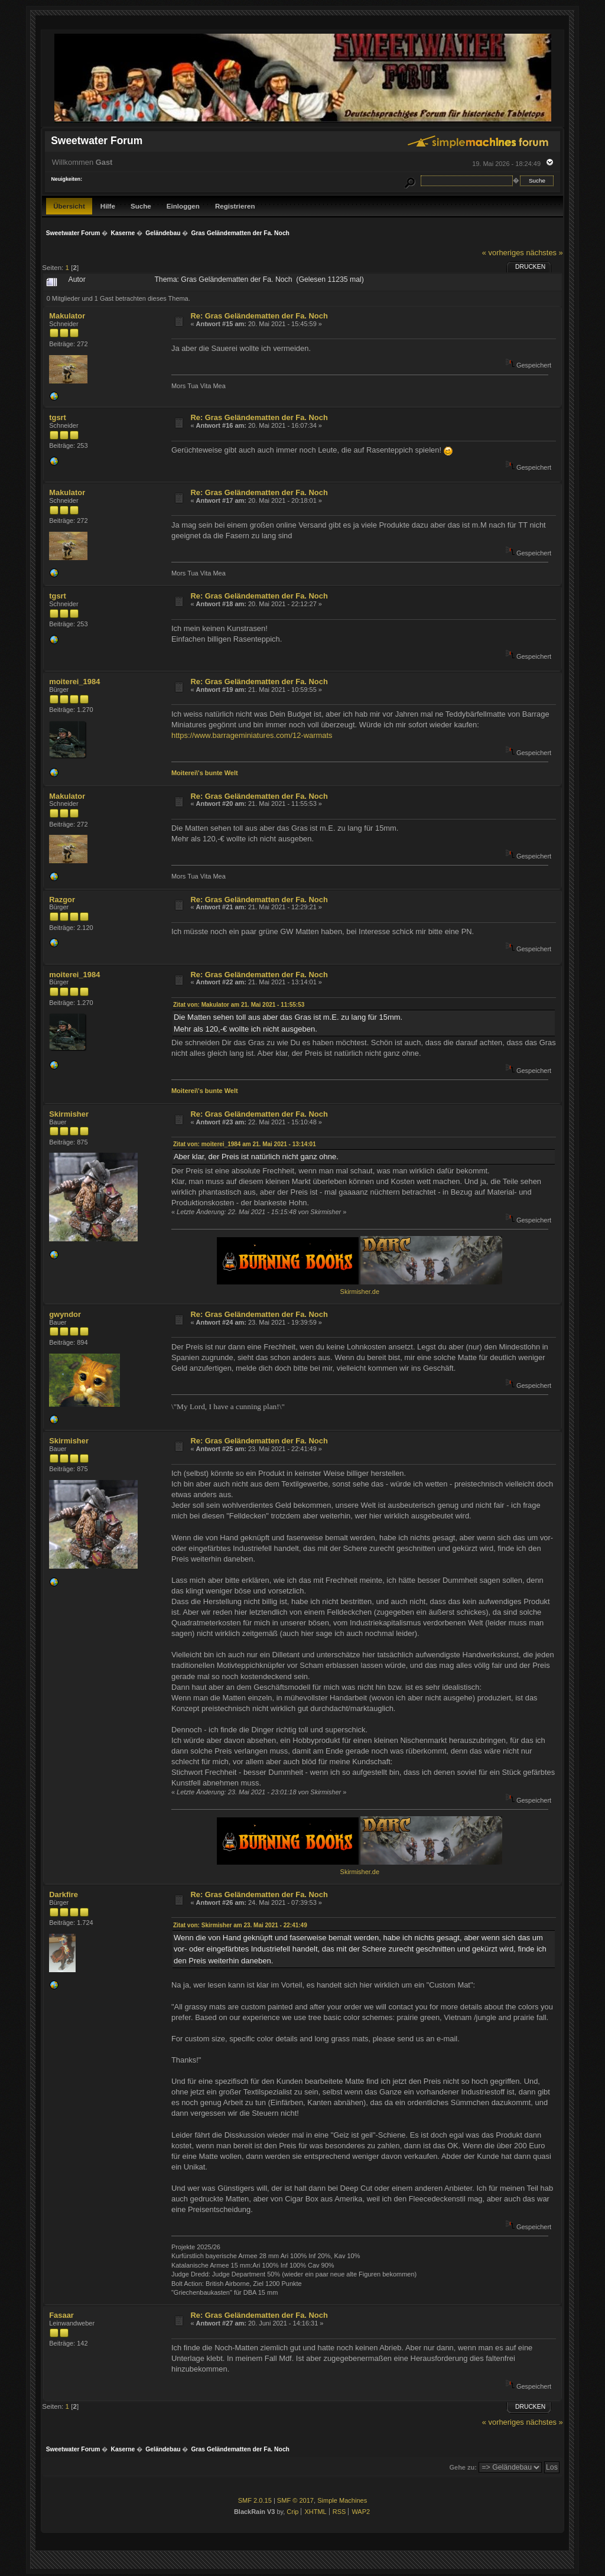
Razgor (62, 899)
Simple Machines (342, 2500)
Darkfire (63, 1894)
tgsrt (57, 417)
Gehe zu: (463, 2467)
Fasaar (61, 2315)
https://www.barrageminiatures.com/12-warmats (252, 735)
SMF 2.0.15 (255, 2500)
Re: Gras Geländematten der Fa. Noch (258, 315)
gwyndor (65, 1314)
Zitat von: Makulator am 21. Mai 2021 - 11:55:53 (238, 1004)
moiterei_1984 (74, 681)
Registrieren (235, 206)
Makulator (67, 315)
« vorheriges (503, 252)
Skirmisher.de (359, 1291)
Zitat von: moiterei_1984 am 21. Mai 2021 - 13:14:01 (244, 1144)
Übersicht (69, 206)
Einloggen (183, 206)
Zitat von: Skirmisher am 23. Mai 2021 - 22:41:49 (240, 1925)
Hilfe (107, 206)
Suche (141, 206)
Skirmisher (69, 1114)
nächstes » (544, 252)
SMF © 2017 (295, 2500)
